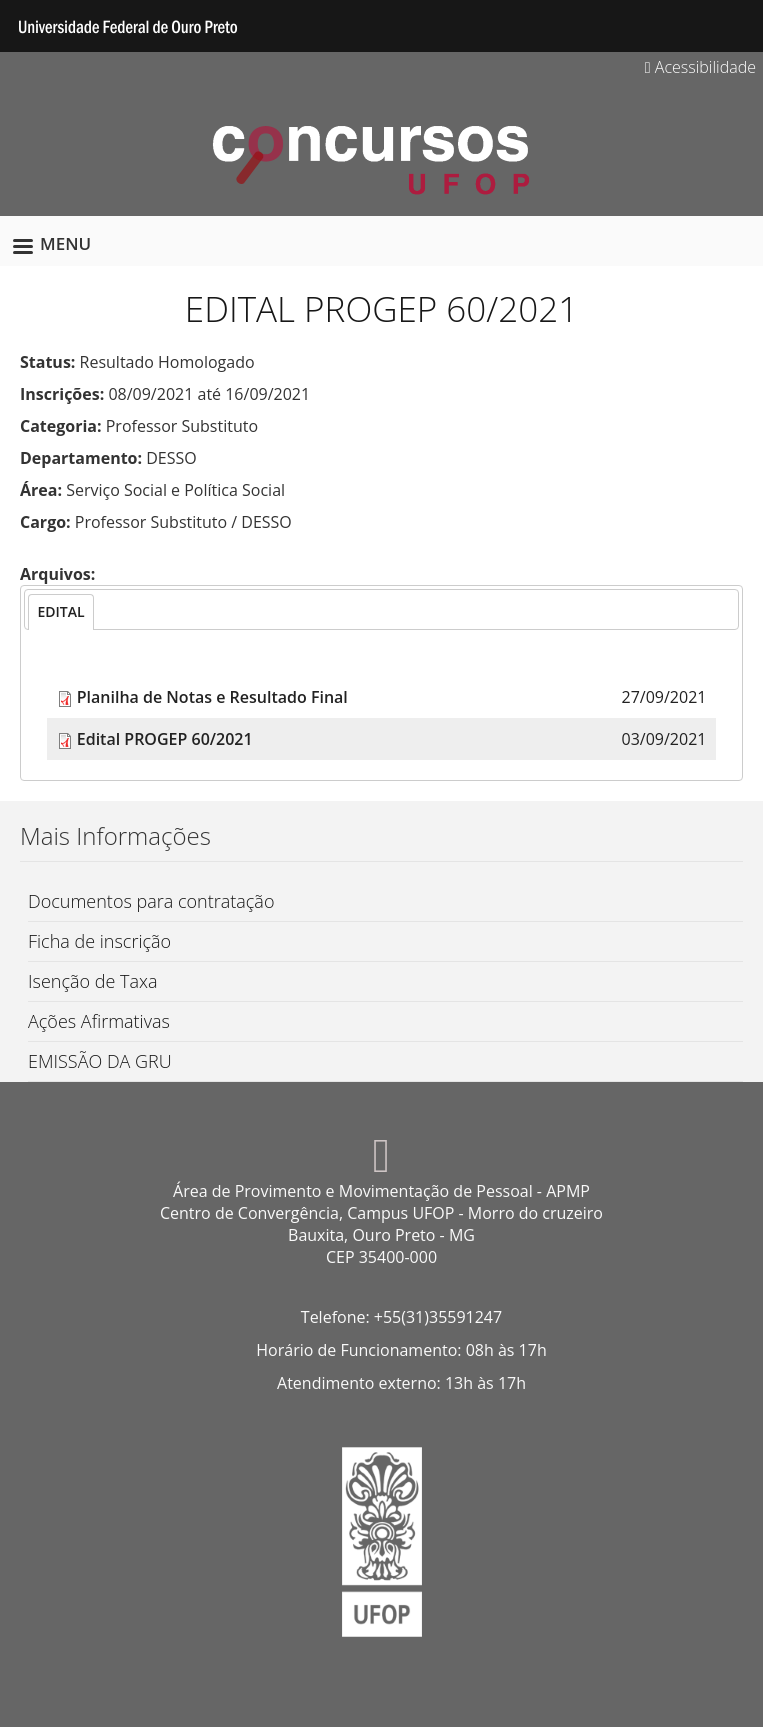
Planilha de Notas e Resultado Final (212, 697)
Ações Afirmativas (99, 1021)
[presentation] (60, 612)
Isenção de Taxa (93, 981)
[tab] (60, 612)
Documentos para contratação (151, 901)
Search (732, 26)
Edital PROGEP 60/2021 (165, 739)
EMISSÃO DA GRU (100, 1061)
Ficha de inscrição (99, 941)
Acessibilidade (700, 67)
